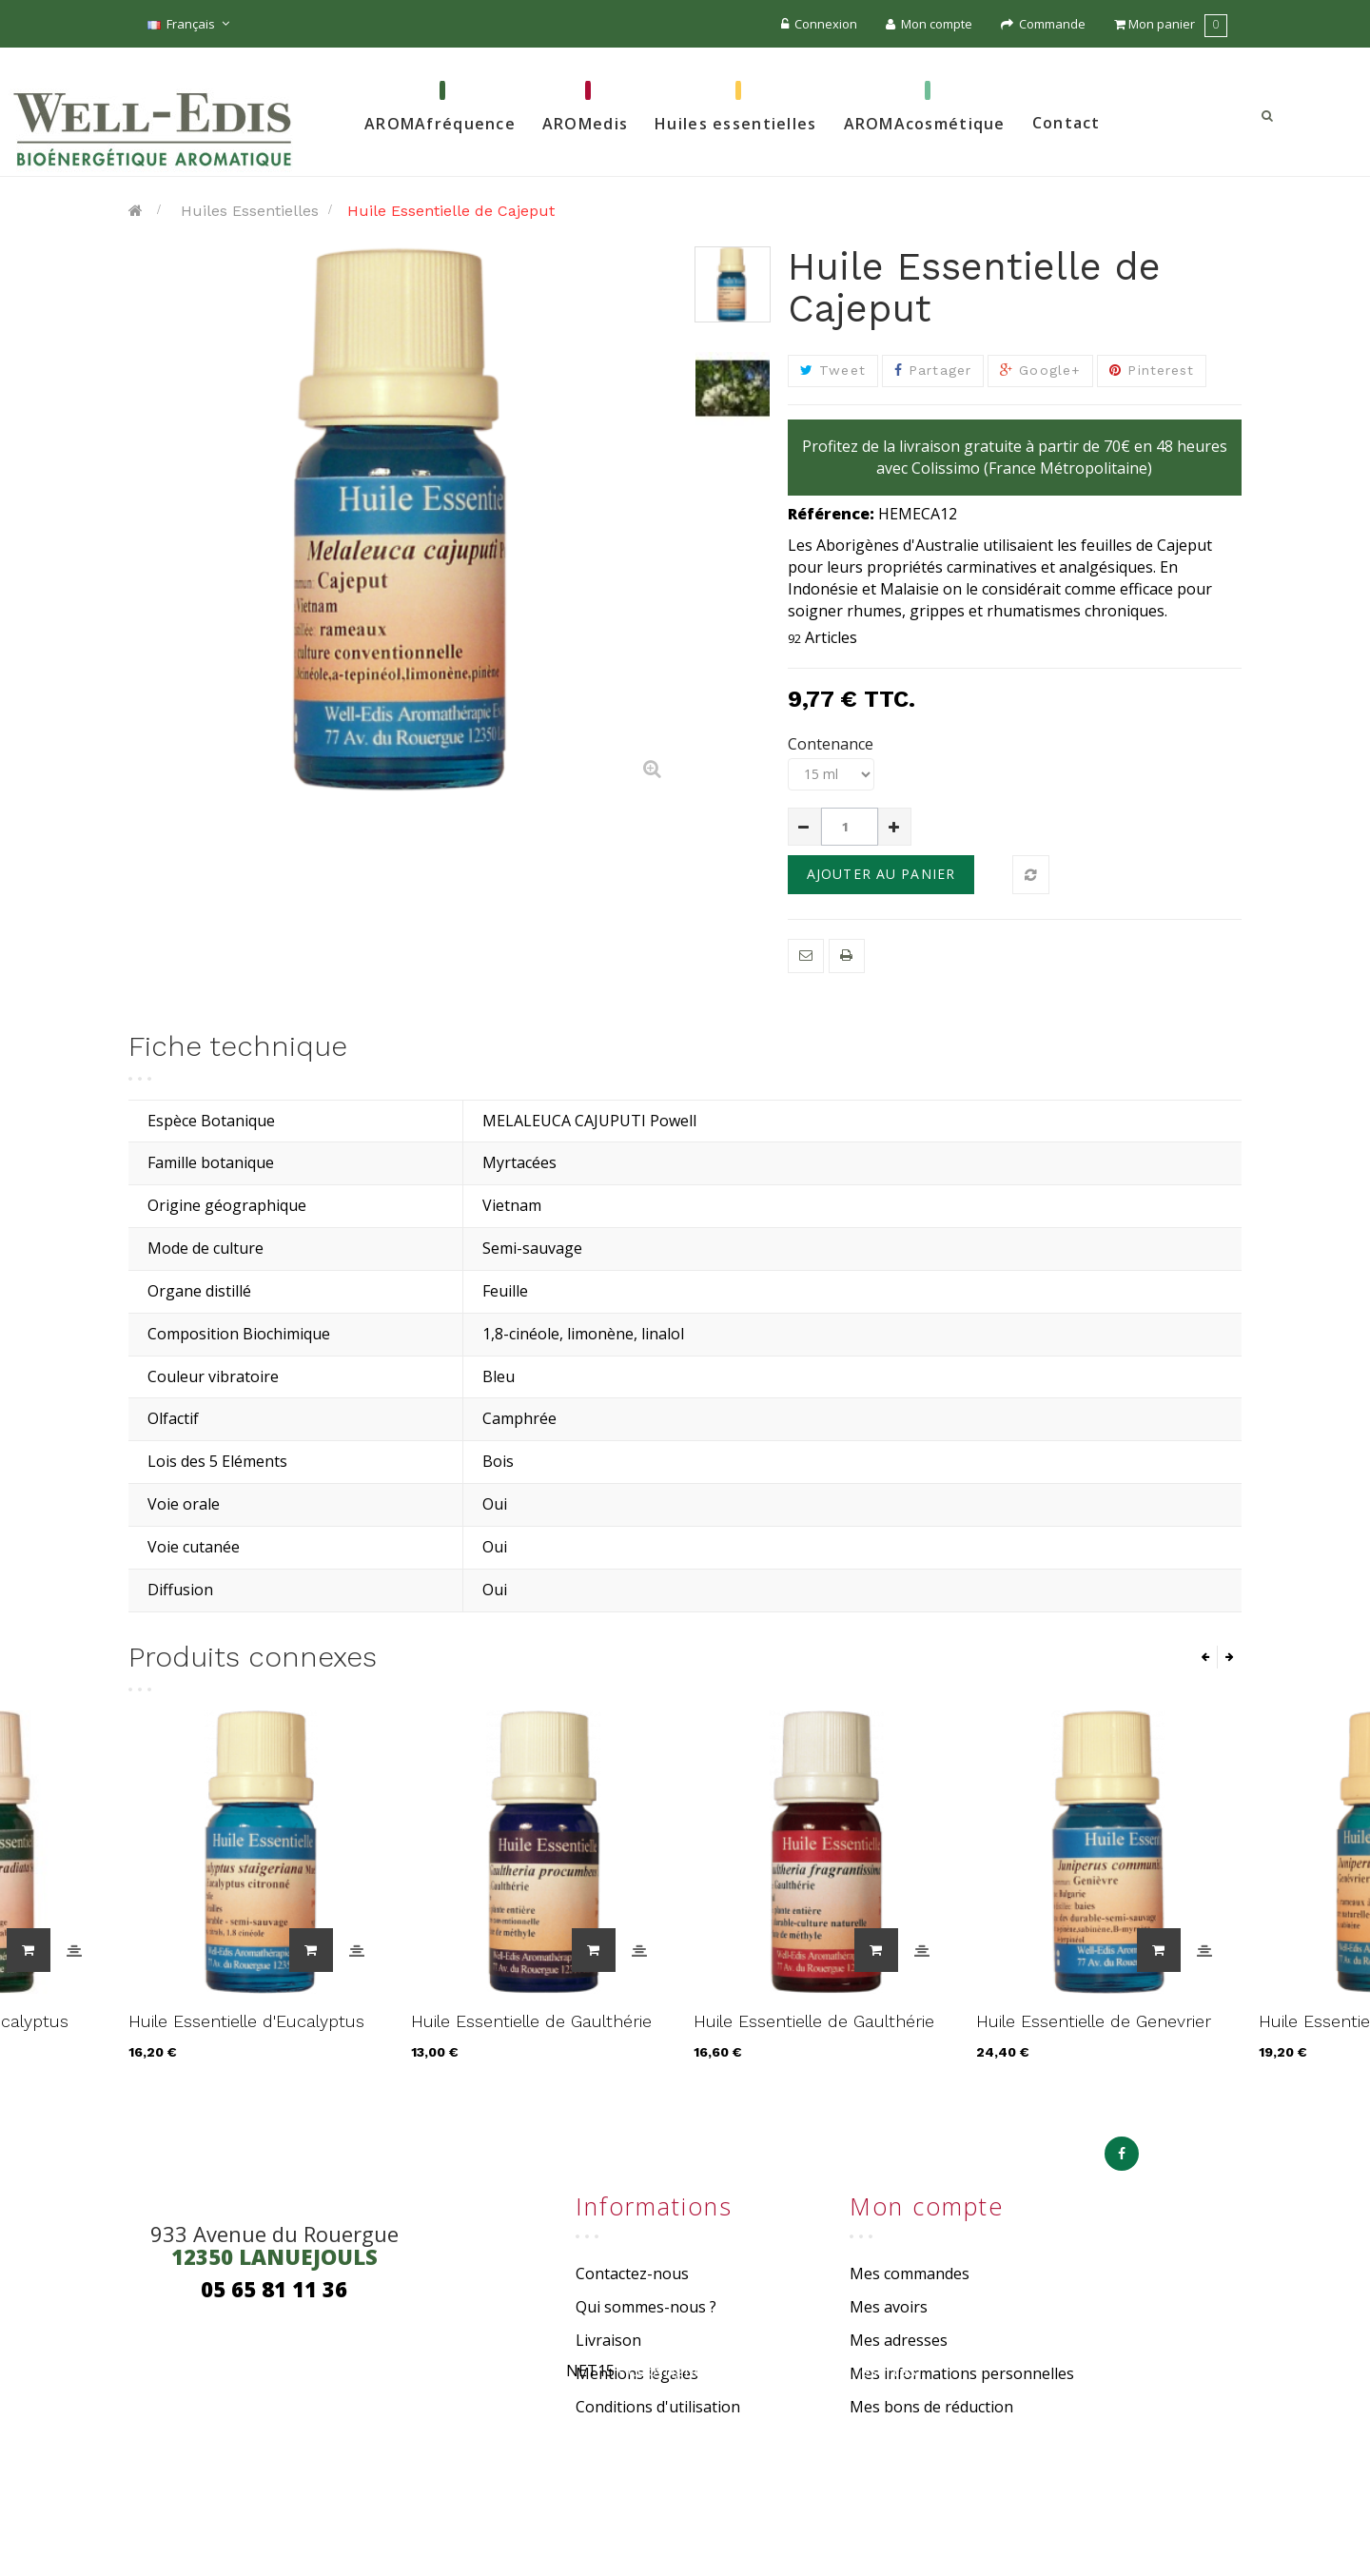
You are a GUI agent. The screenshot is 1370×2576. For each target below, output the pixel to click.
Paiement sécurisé (641, 2439)
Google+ (1040, 370)
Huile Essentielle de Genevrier (1093, 2021)
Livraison (608, 2340)
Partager (932, 370)
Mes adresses (899, 2340)
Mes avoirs (889, 2306)
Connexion (819, 23)
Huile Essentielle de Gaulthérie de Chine (531, 2031)
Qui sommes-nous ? (646, 2306)
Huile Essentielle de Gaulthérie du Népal (814, 2031)
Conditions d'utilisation (658, 2406)
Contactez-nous (632, 2273)
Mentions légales (637, 2373)
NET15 (590, 2526)
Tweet (833, 370)
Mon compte (929, 23)
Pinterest (1151, 370)
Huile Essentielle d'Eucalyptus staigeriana (246, 2031)
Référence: (831, 513)
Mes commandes (909, 2273)
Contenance (832, 743)
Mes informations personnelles (962, 2373)
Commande (1043, 23)
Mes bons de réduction (931, 2406)
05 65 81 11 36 (274, 2288)
